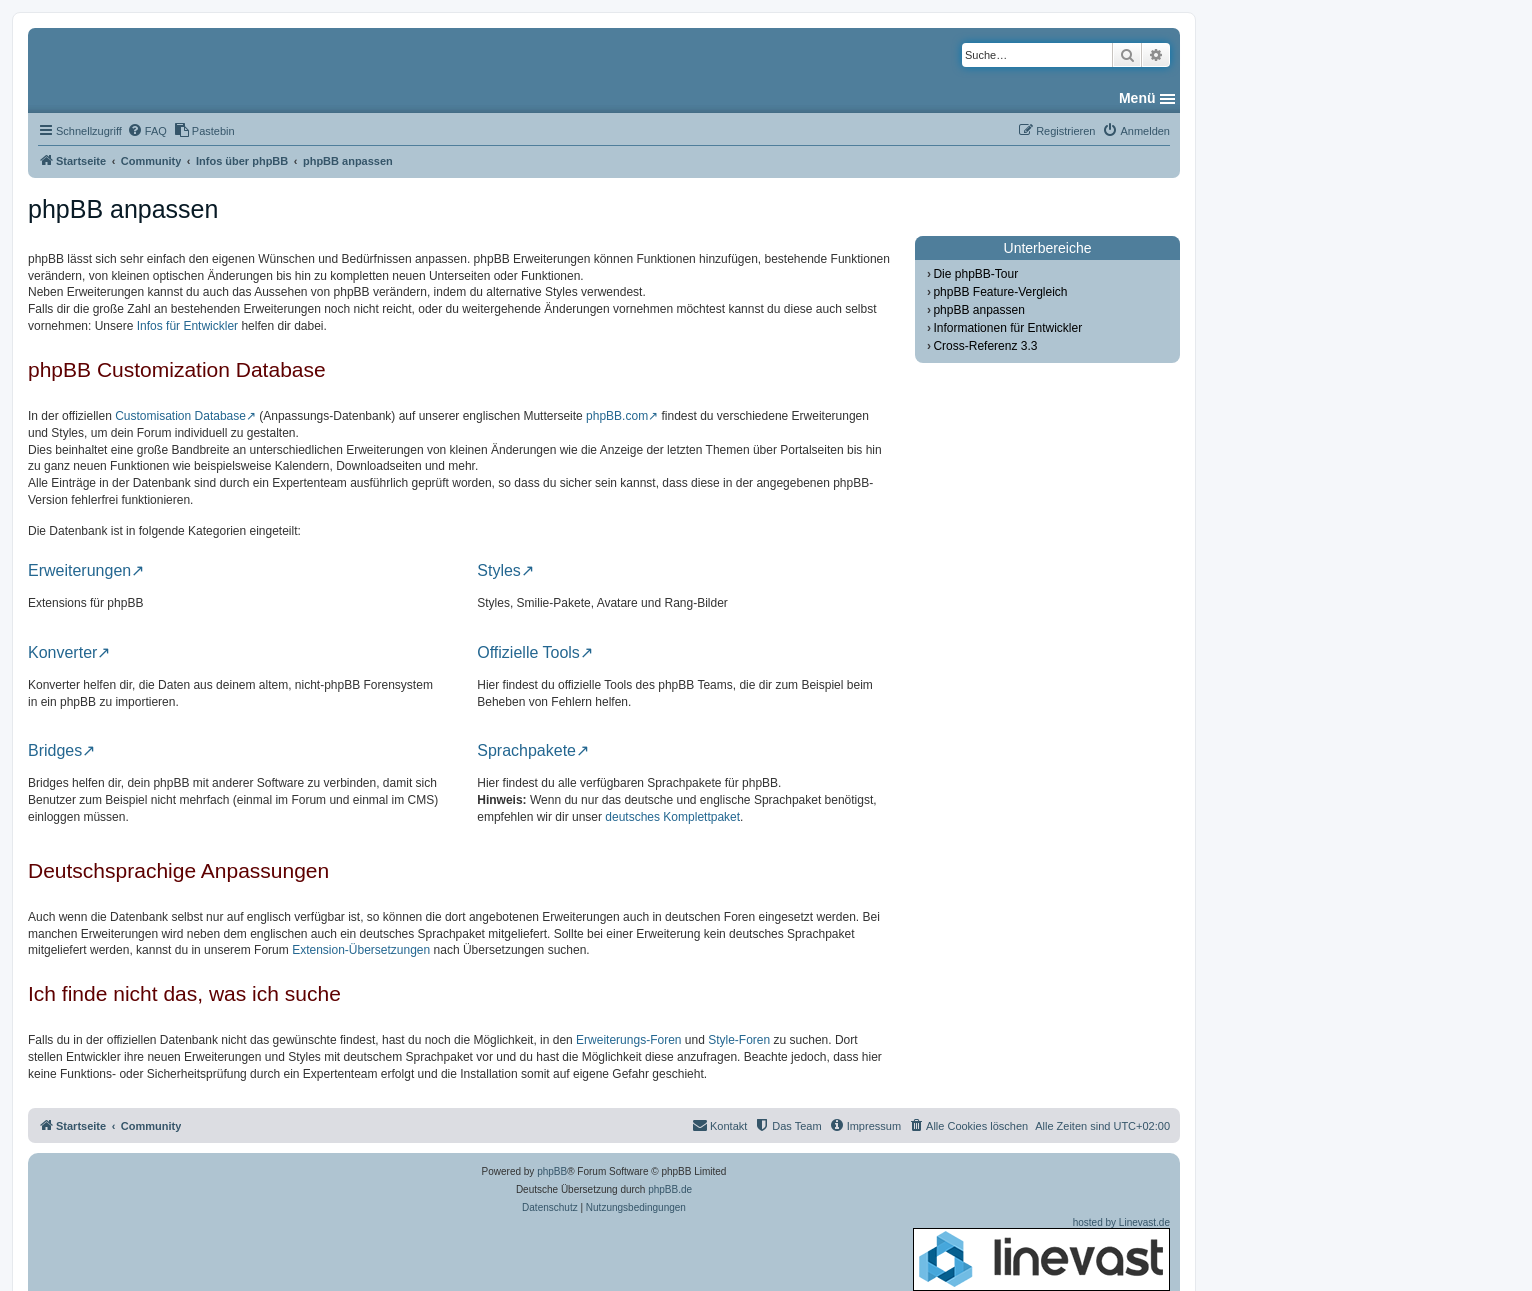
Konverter (62, 653)
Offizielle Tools (528, 653)
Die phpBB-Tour (975, 274)
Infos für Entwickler (187, 326)
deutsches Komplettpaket (672, 817)
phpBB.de (670, 1189)
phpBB (552, 1171)
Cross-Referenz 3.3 (985, 346)
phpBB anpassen (978, 310)
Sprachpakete (526, 751)
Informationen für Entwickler (1007, 328)
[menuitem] (147, 131)
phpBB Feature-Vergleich (1000, 292)
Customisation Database (180, 416)
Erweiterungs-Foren (628, 1040)
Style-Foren (739, 1040)
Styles (499, 571)
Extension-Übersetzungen (361, 950)
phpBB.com (617, 416)
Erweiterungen (79, 571)
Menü (1137, 98)
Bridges (55, 751)
